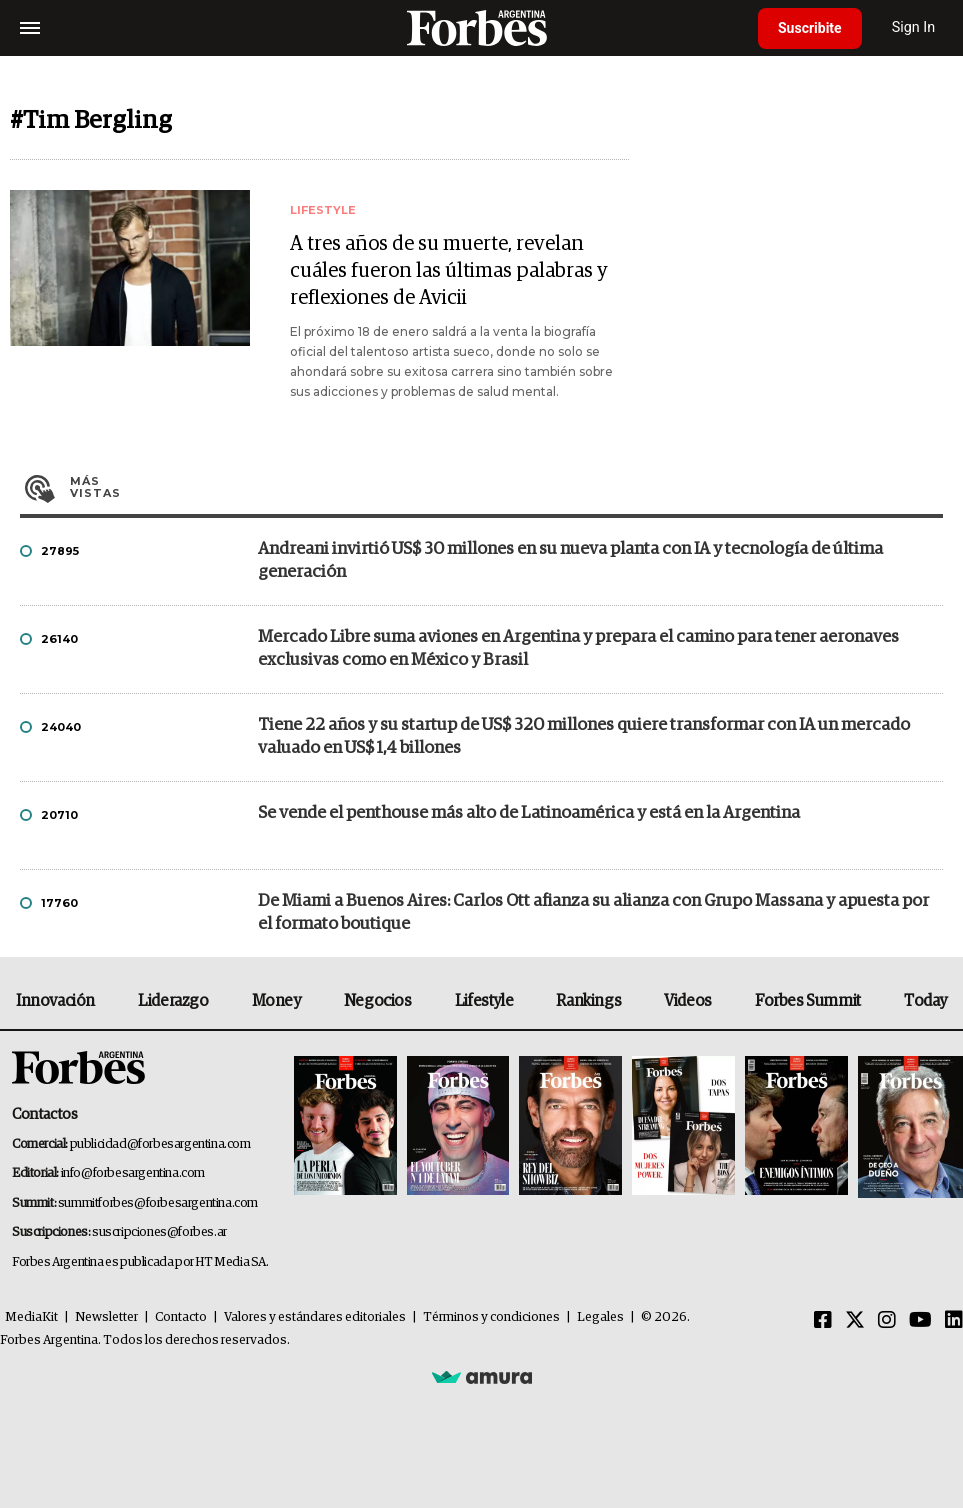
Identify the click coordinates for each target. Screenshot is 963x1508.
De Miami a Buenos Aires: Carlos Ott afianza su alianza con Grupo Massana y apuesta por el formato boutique (593, 913)
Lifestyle (484, 1001)
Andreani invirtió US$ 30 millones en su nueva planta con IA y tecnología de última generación (570, 561)
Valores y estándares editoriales (315, 1317)
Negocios (378, 1001)
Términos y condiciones (491, 1317)
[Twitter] (855, 1321)
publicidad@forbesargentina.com (160, 1144)
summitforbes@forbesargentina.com (158, 1203)
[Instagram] (887, 1321)
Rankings (588, 1001)
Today (925, 1001)
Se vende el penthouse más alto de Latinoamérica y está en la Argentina (529, 813)
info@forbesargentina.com (133, 1173)
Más (506, 487)
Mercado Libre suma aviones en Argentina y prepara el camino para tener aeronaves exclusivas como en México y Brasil (578, 649)
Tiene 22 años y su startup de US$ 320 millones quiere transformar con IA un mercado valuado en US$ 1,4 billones (584, 737)
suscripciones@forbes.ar (159, 1232)
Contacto (181, 1317)
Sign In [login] (914, 27)
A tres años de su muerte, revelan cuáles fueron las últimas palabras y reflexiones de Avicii (449, 271)
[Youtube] (920, 1321)
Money (276, 1001)
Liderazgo (173, 1001)
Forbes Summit (808, 1001)
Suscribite (810, 28)
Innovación (55, 1001)
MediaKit (31, 1317)
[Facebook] (823, 1321)
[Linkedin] (954, 1321)
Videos (688, 1001)
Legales (600, 1317)
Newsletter (106, 1317)
